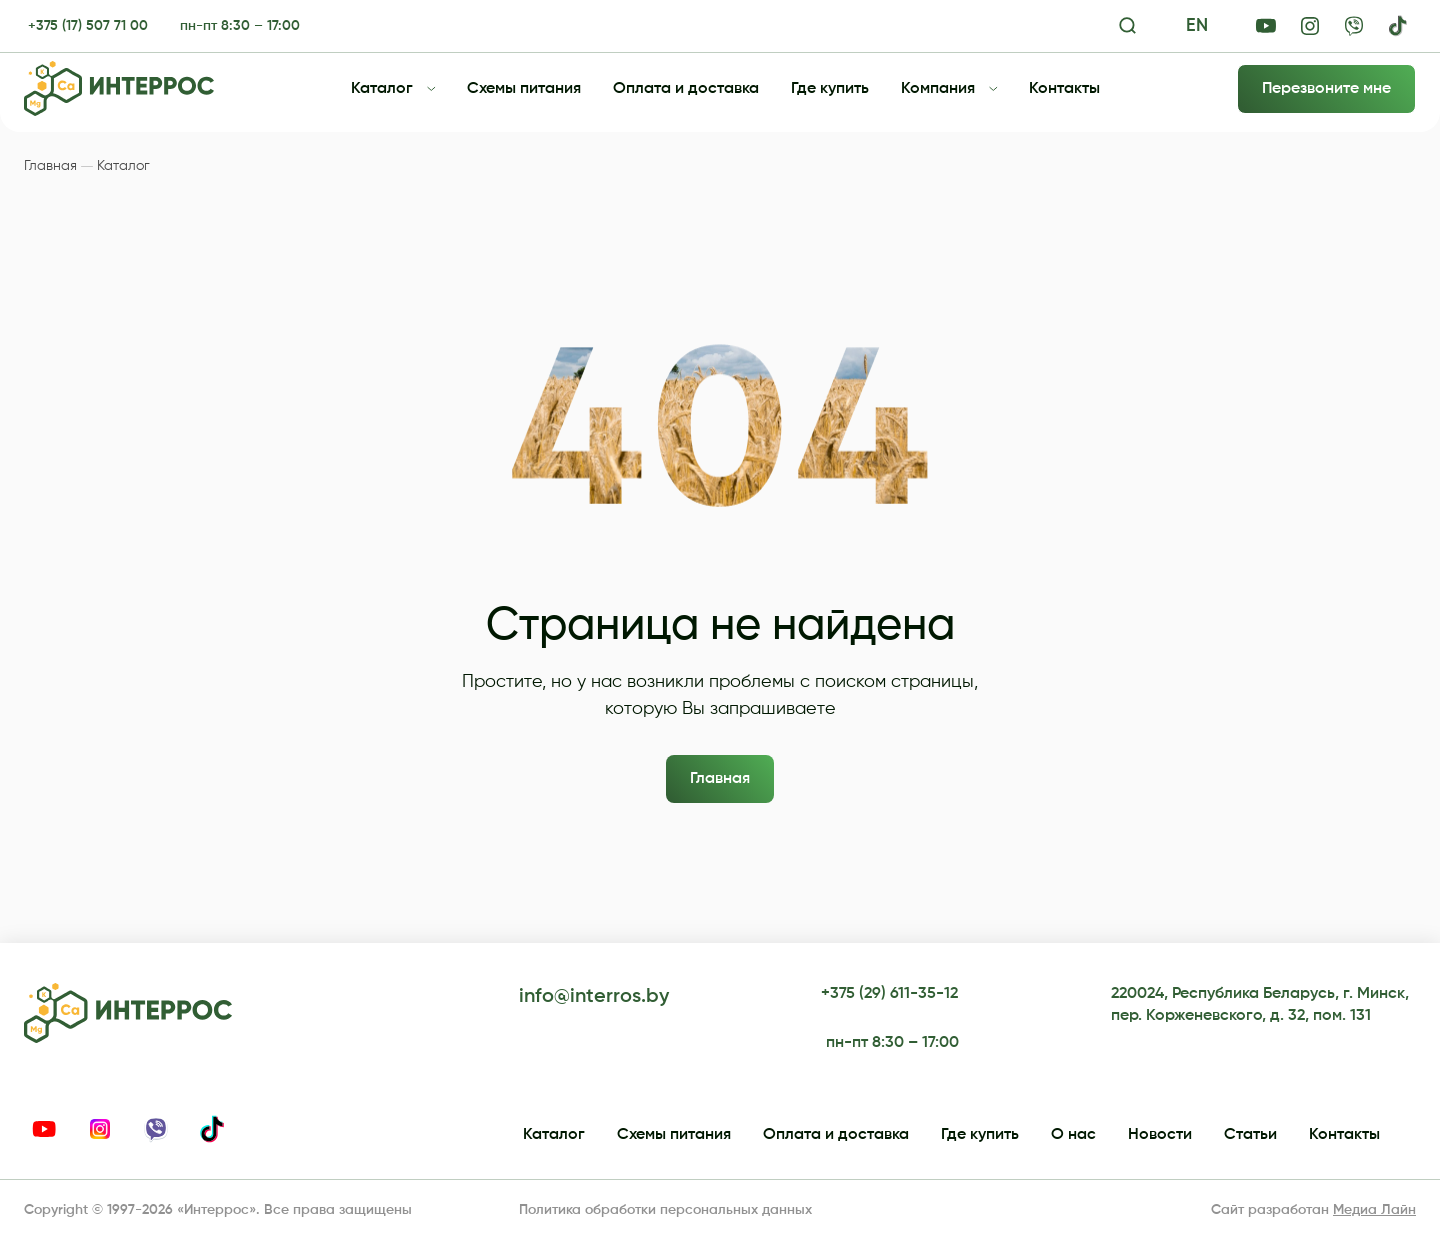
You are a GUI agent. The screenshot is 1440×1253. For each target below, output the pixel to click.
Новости (1160, 1135)
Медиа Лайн (1374, 1210)
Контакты (1064, 89)
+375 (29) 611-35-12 (889, 994)
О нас (1073, 1135)
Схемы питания (524, 89)
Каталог (382, 89)
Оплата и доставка (686, 89)
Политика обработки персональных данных (665, 1210)
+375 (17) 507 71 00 (88, 26)
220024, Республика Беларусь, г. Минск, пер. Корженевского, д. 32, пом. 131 (1260, 1005)
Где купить (830, 89)
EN (1197, 26)
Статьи (1250, 1135)
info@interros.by (594, 997)
